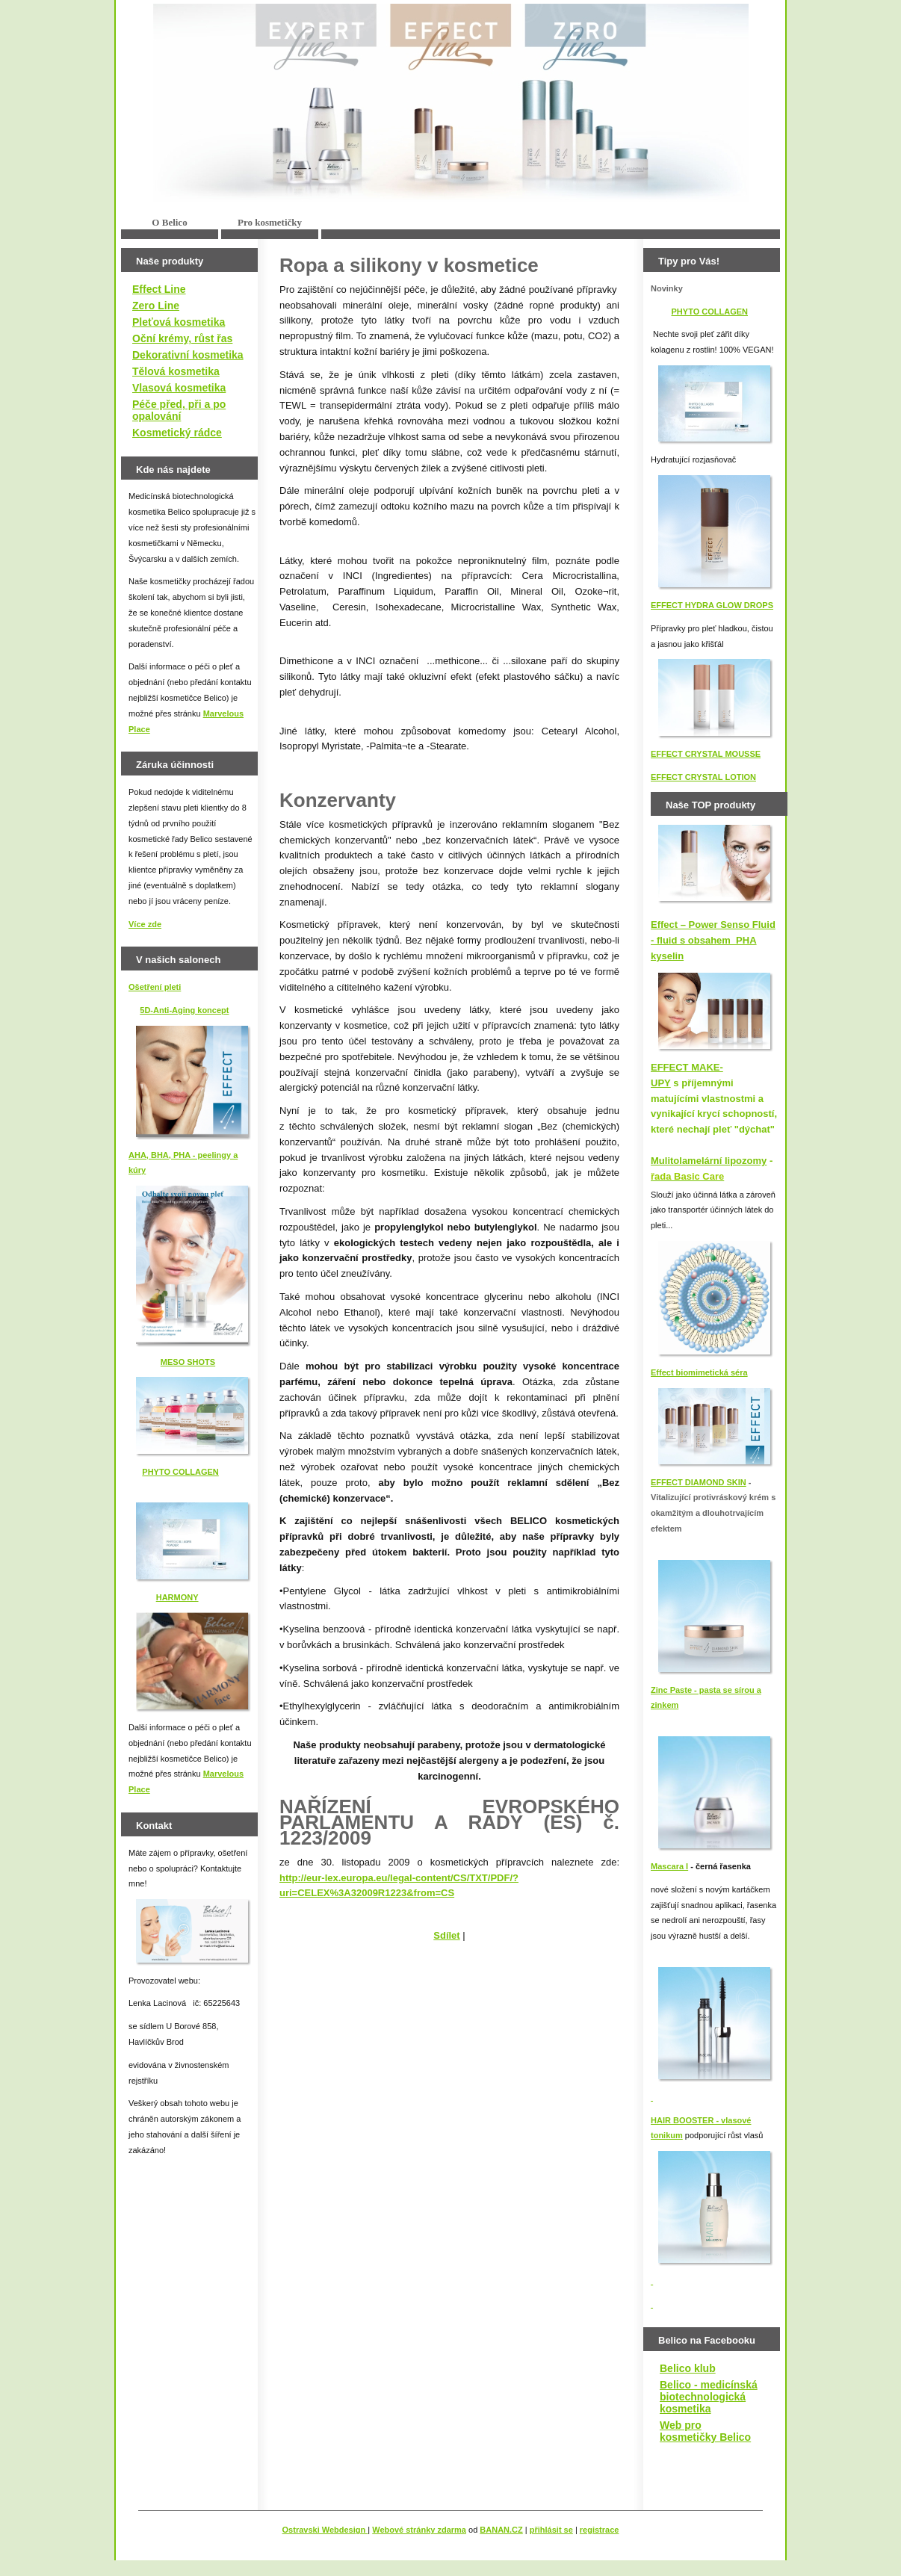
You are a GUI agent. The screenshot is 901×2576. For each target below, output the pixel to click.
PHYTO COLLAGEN (180, 1471)
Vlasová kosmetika (179, 388)
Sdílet (446, 1935)
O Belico (169, 222)
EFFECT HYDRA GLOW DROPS (712, 605)
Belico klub (688, 2368)
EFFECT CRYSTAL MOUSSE (706, 753)
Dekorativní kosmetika (188, 355)
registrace (599, 2529)
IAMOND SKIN (718, 1482)
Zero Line (155, 306)
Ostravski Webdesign (325, 2529)
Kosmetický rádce (177, 433)
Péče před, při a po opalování (179, 410)
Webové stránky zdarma (419, 2529)
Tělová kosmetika (176, 371)
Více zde (145, 924)
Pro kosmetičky (270, 222)
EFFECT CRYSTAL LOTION (703, 777)
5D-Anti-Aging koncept (184, 1010)
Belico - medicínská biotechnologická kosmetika (709, 2397)
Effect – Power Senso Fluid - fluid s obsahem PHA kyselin (713, 940)
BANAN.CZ (501, 2529)
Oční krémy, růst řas (182, 338)
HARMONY (177, 1597)
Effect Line (159, 289)
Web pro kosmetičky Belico (705, 2431)
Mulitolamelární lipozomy (709, 1160)
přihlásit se (551, 2529)
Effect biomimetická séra (699, 1372)
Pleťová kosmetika (178, 322)
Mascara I (669, 1866)
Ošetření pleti (155, 986)
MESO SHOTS (188, 1361)
